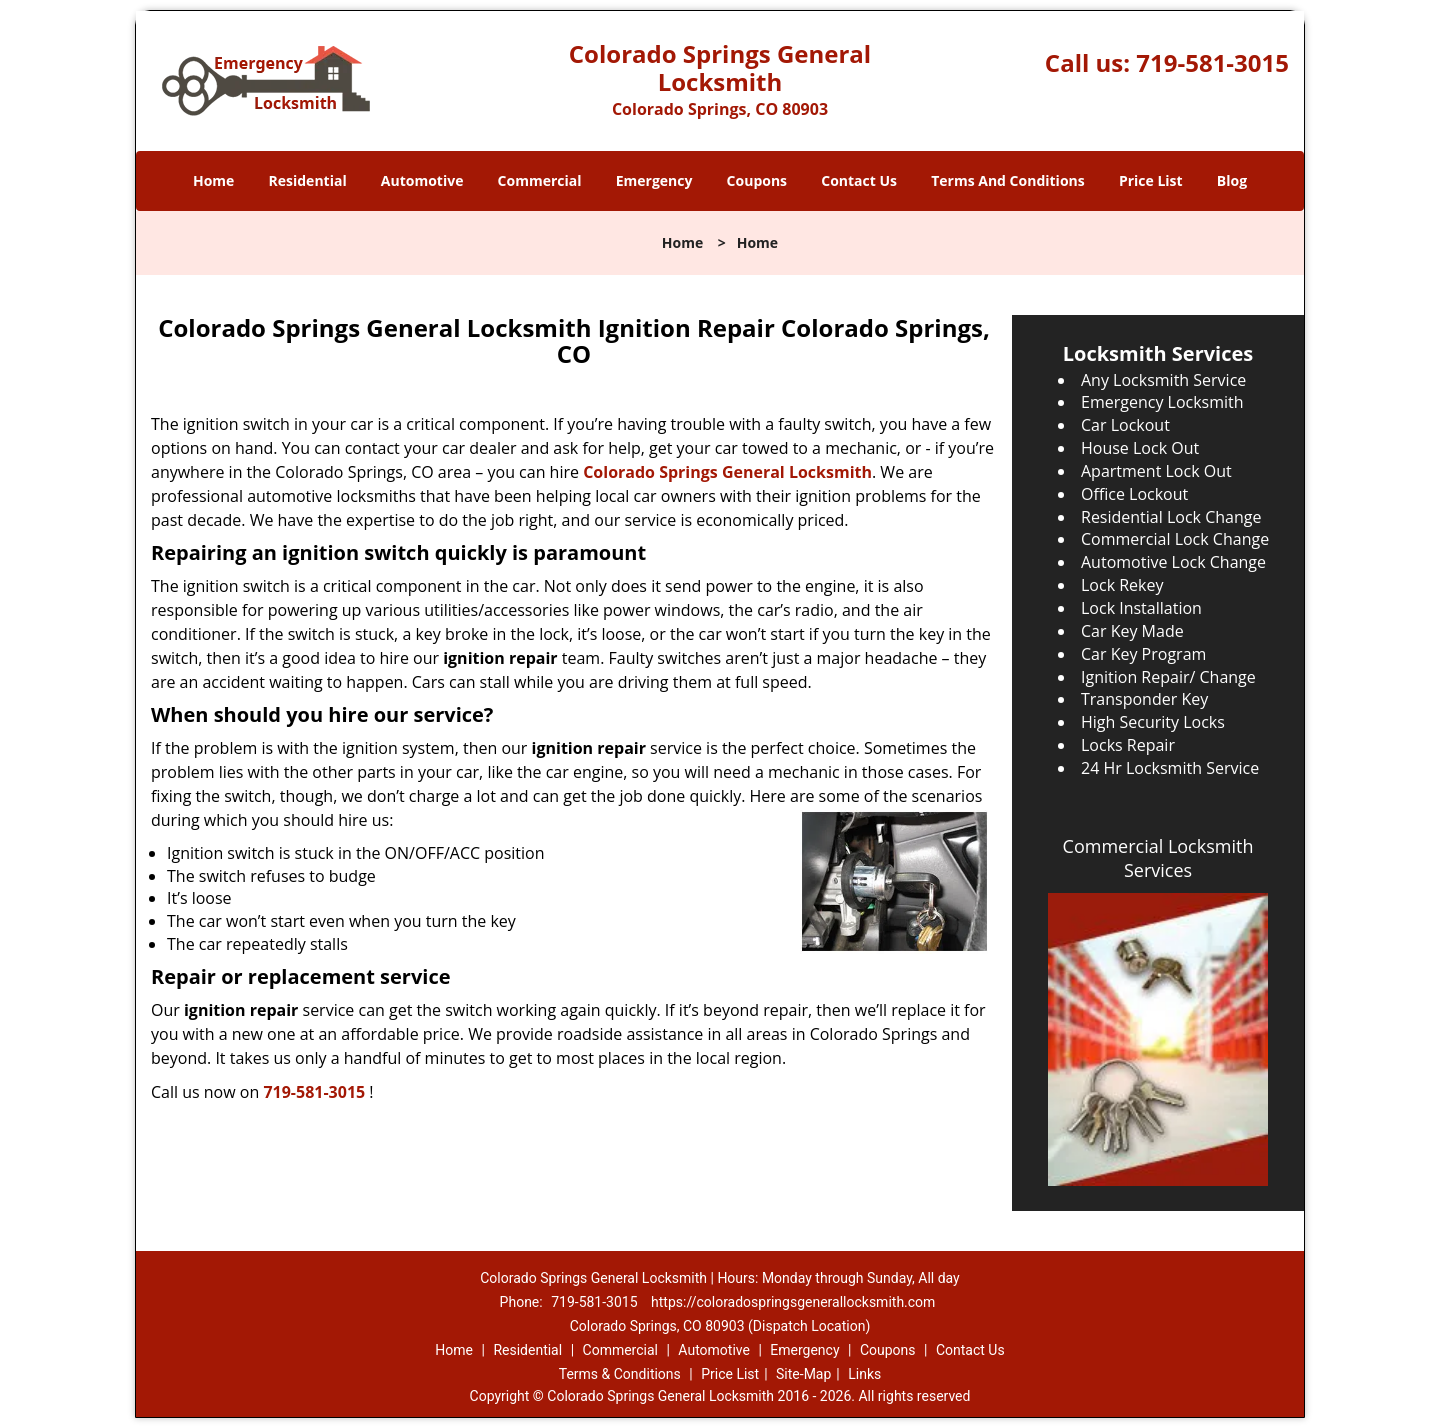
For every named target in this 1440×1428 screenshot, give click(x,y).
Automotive (422, 180)
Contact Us (859, 180)
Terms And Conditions (1008, 180)
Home (213, 180)
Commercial (540, 180)
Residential (308, 180)
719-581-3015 (1212, 62)
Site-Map (803, 1374)
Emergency (654, 180)
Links (864, 1374)
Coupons (757, 180)
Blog (1232, 180)
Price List (1151, 180)
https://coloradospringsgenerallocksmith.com (793, 1302)
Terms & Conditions (620, 1374)
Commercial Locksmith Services (1158, 858)
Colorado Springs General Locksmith (727, 472)
